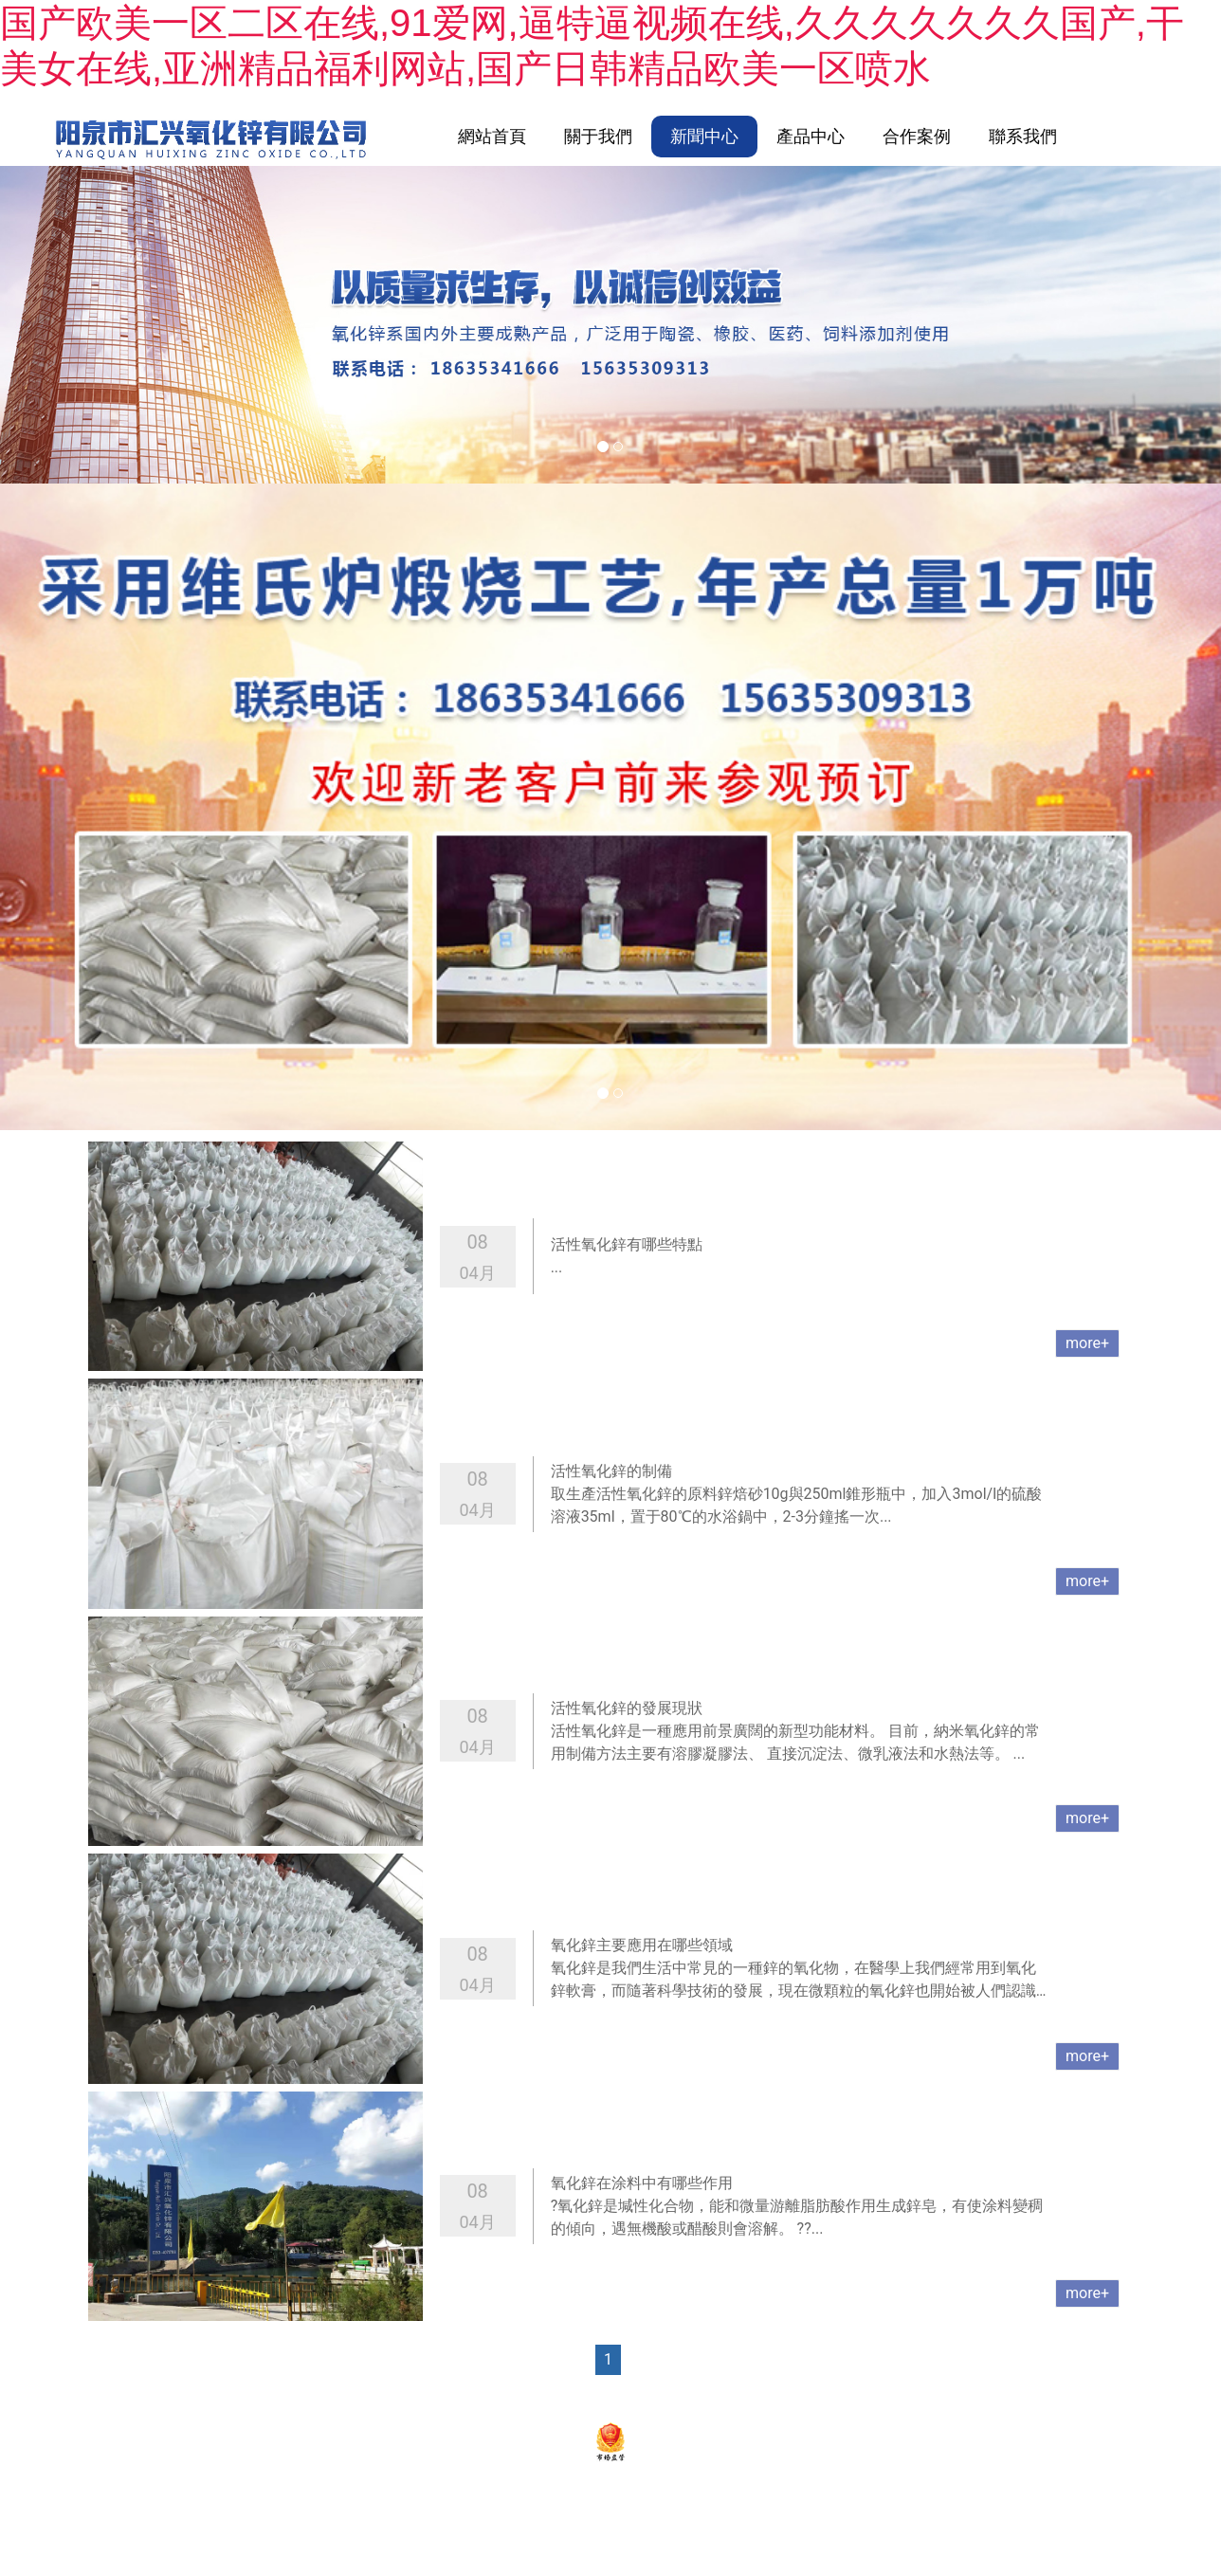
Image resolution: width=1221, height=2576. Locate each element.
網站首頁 (492, 136)
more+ (1087, 1345)
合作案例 (917, 136)
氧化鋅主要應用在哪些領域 (642, 1947)
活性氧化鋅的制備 (611, 1472)
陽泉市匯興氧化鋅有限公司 (465, 2397)
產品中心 (810, 136)
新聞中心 (704, 136)
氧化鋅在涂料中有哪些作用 (642, 2185)
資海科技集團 (851, 2397)
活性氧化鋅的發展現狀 (626, 1710)
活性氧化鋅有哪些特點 (626, 1246)
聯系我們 (1023, 136)
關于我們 (598, 136)
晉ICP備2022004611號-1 (641, 2397)
